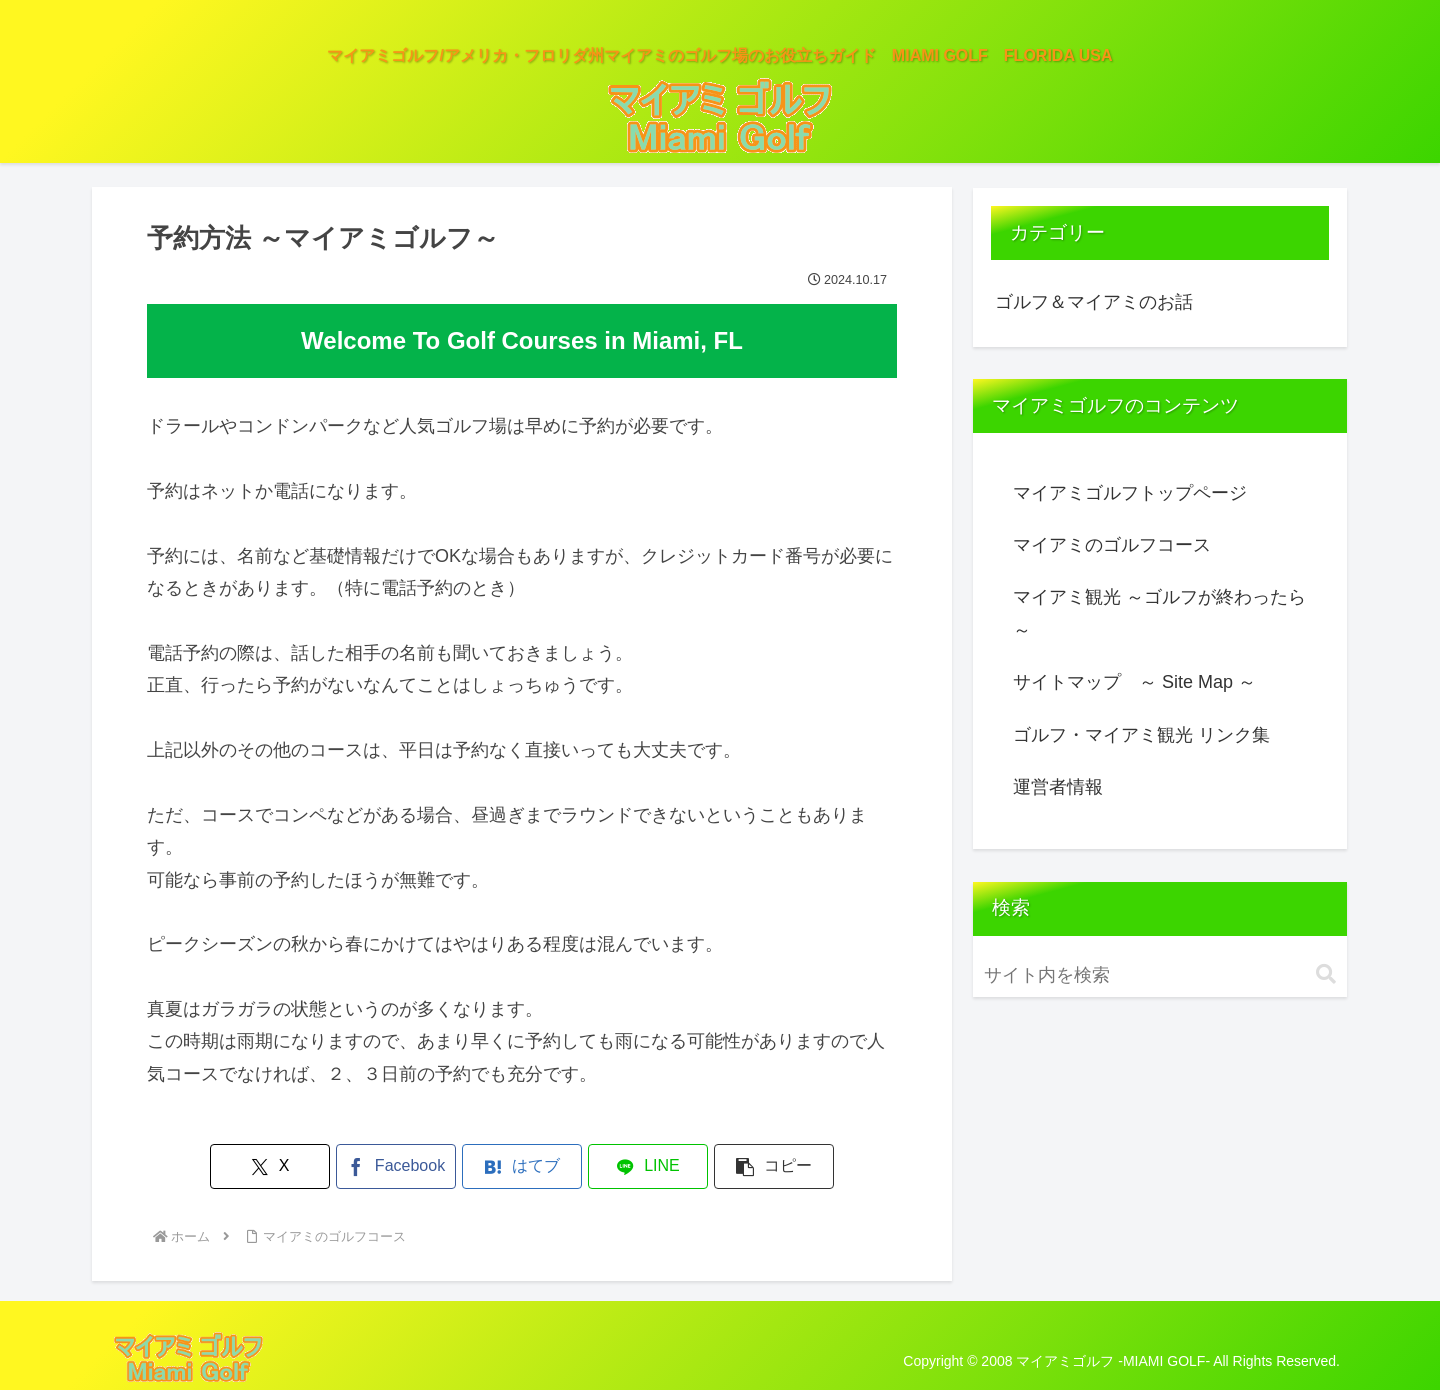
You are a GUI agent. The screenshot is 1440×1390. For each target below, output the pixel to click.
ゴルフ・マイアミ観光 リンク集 (1141, 735)
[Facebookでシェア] (396, 1166)
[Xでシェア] (270, 1166)
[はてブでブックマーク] (522, 1166)
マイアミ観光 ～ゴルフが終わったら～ (1159, 613)
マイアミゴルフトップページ (1130, 493)
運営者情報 (1058, 787)
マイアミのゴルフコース (1112, 545)
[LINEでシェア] (648, 1166)
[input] (1160, 975)
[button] (774, 1166)
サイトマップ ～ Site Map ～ (1134, 682)
